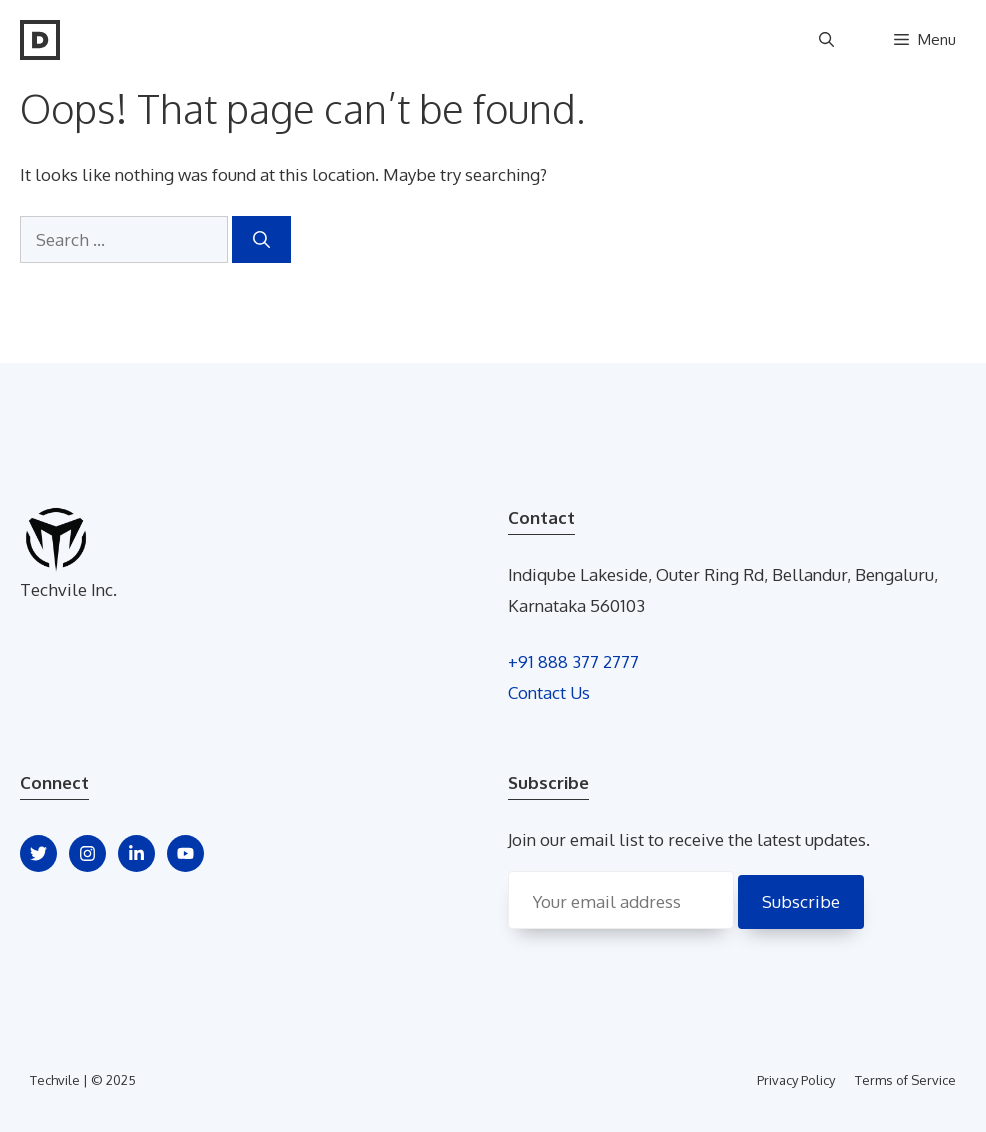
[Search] (261, 240)
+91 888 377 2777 (573, 661)
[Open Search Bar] (826, 40)
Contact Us (549, 692)
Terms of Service (905, 1080)
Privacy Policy (796, 1080)
